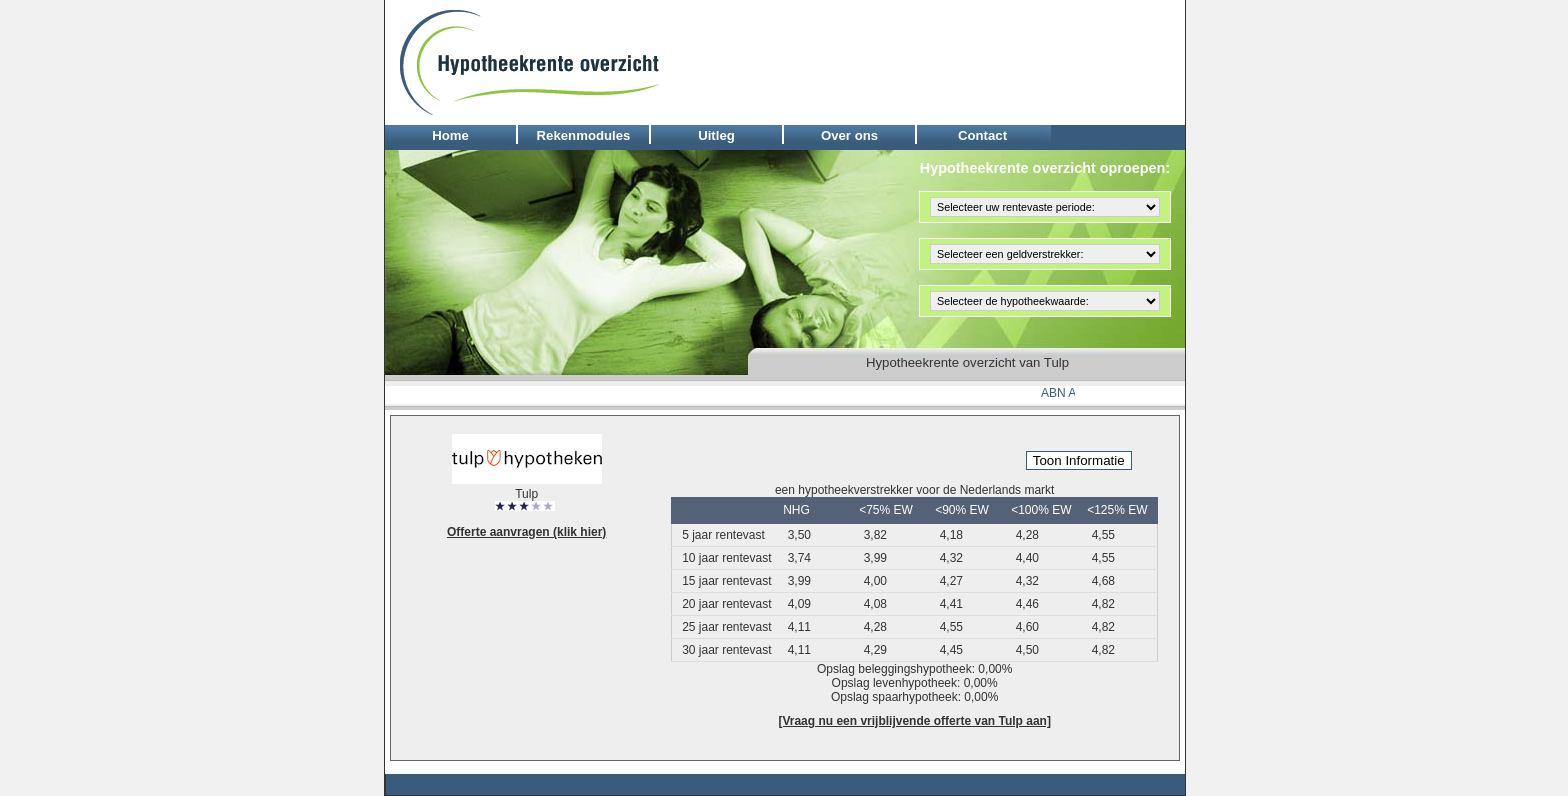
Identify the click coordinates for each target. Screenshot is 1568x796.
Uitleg (716, 135)
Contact (982, 135)
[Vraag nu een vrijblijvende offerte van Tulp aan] (914, 721)
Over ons (849, 135)
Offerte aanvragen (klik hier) (526, 532)
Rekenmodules (584, 135)
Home (450, 135)
